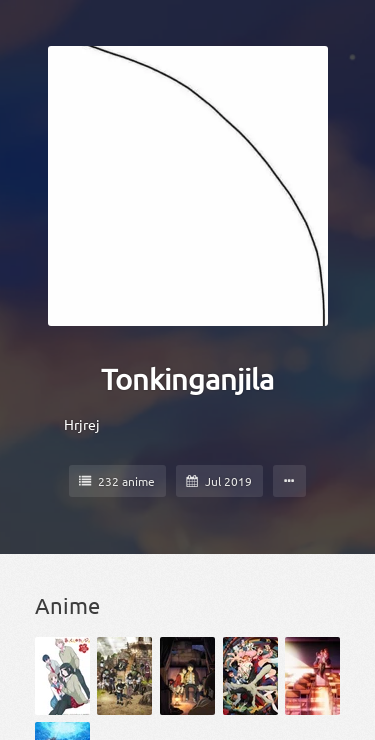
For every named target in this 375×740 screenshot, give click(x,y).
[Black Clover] (124, 676)
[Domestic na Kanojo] (312, 676)
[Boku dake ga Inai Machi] (187, 676)
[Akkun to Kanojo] (62, 676)
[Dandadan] (250, 676)
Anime (67, 605)
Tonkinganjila (187, 379)
